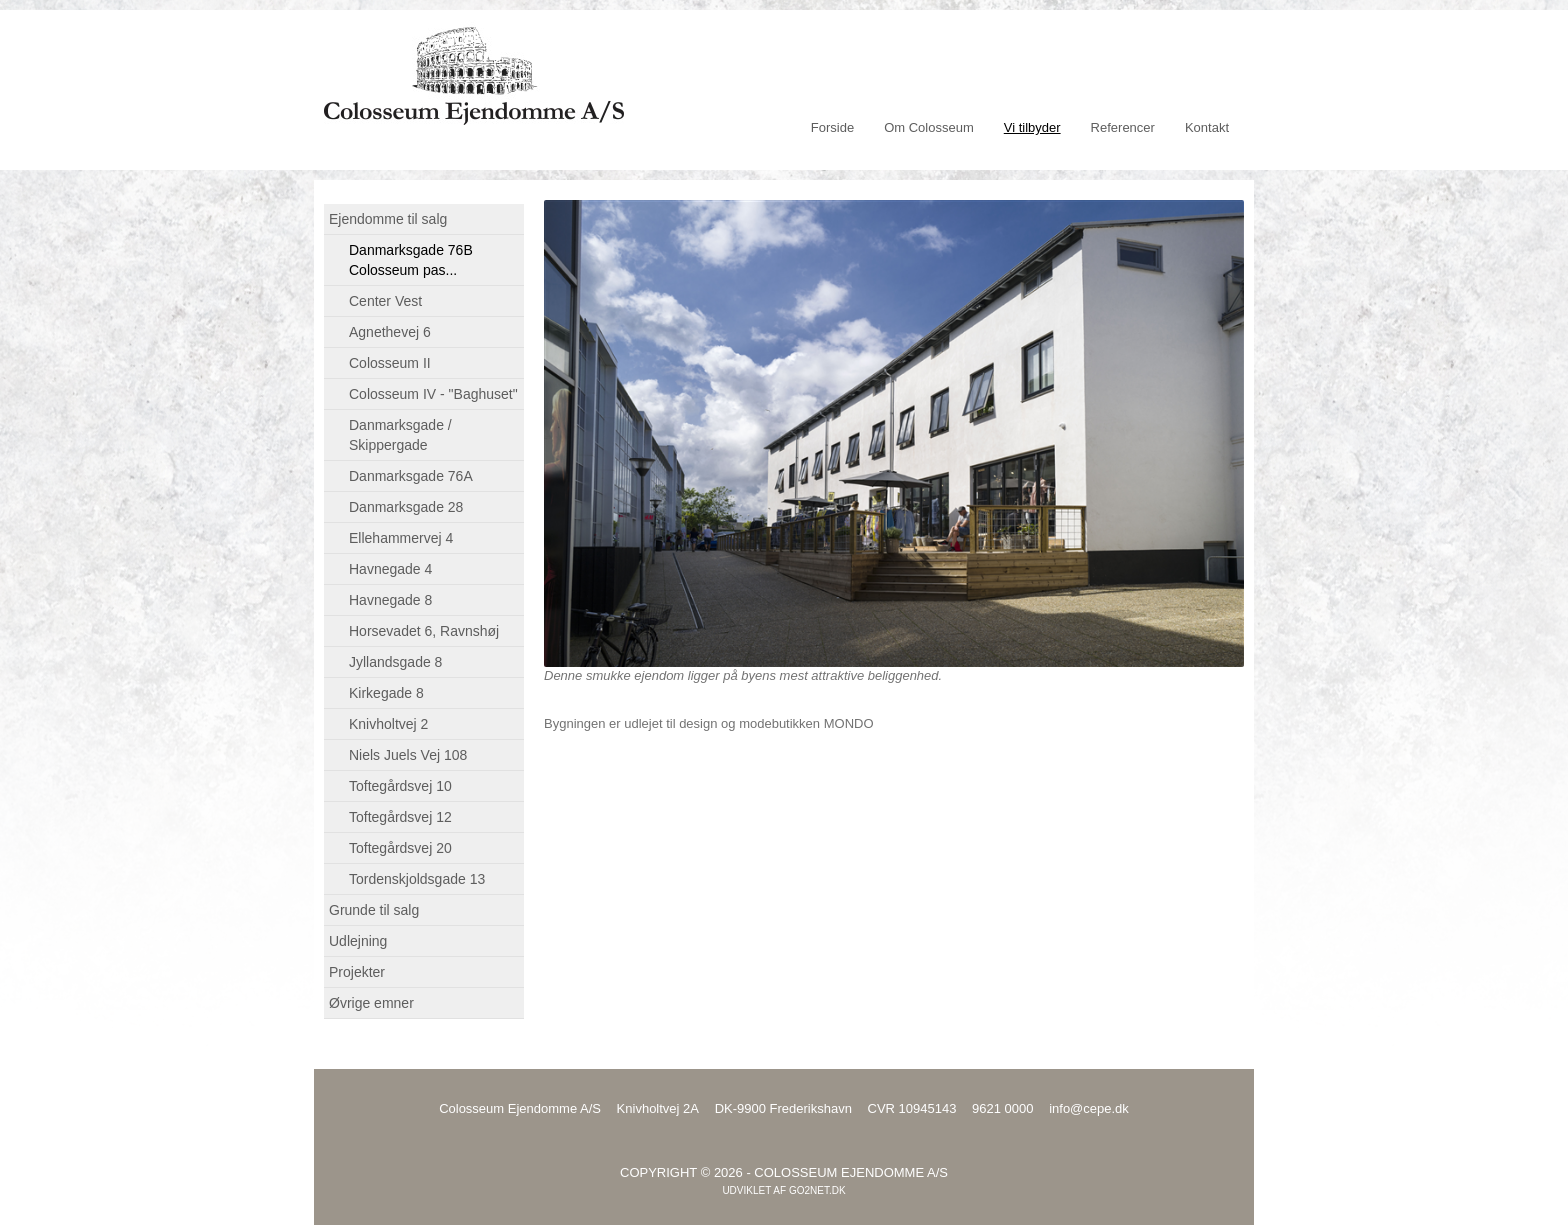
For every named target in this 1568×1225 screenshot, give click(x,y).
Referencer (1123, 127)
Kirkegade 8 (386, 693)
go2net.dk (817, 1190)
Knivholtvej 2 (388, 724)
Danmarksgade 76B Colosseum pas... (411, 260)
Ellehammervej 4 (401, 538)
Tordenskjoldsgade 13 (417, 879)
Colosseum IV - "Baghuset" (433, 394)
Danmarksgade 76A (411, 476)
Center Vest (385, 301)
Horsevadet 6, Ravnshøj (424, 631)
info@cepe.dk (1089, 1108)
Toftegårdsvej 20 (400, 848)
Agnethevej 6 (390, 332)
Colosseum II (390, 363)
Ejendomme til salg (388, 219)
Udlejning (358, 941)
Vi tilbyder (1032, 127)
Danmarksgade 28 (406, 507)
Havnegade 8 (390, 600)
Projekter (357, 972)
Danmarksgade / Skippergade (400, 435)
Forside (832, 127)
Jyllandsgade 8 (395, 662)
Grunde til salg (374, 910)
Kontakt (1207, 127)
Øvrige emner (371, 1003)
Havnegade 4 (390, 569)
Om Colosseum (929, 127)
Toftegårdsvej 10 (400, 786)
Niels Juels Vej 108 (408, 755)
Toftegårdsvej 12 (400, 817)
